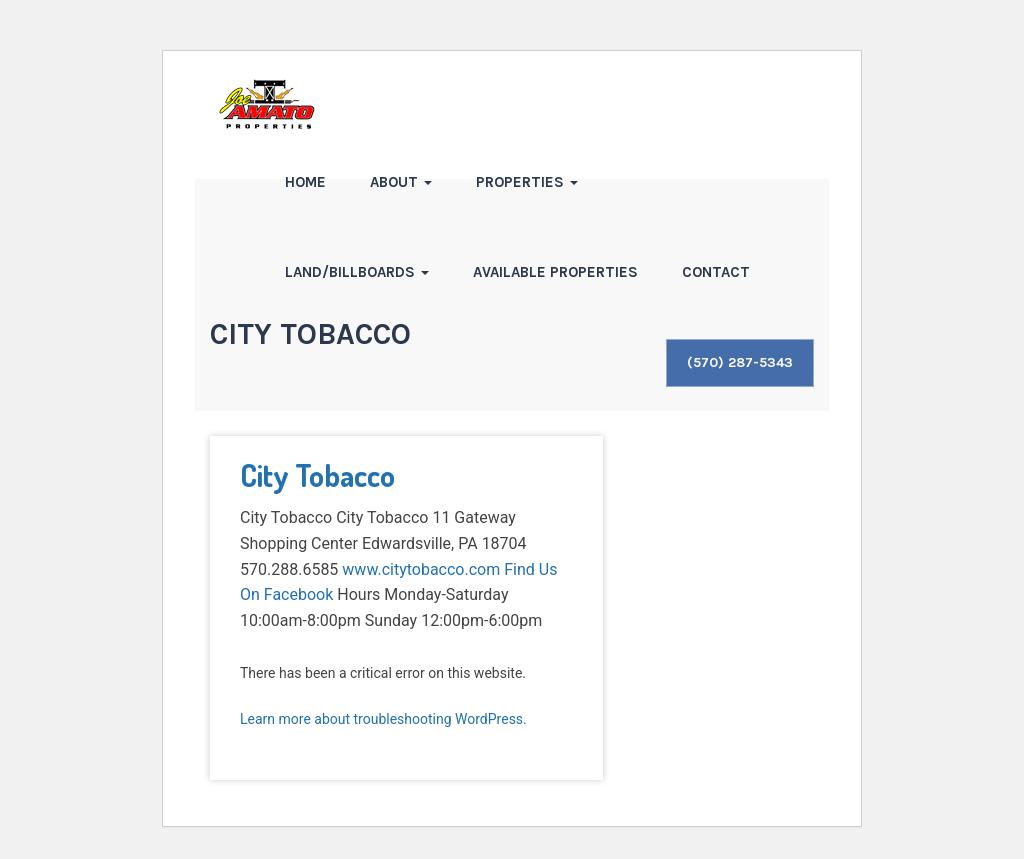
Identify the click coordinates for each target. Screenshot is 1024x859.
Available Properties (555, 272)
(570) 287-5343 (740, 362)
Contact (716, 272)
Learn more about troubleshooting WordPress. (383, 719)
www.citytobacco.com (421, 569)
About (401, 182)
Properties (527, 182)
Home (305, 182)
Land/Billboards (357, 272)
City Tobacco (317, 475)
